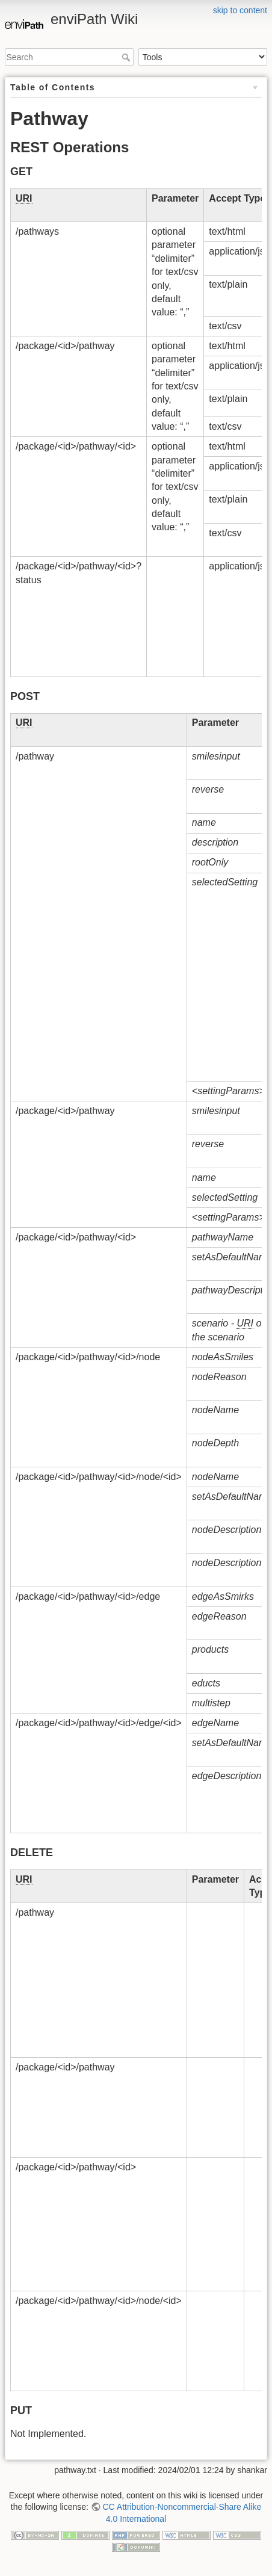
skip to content (240, 10)
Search (127, 57)
